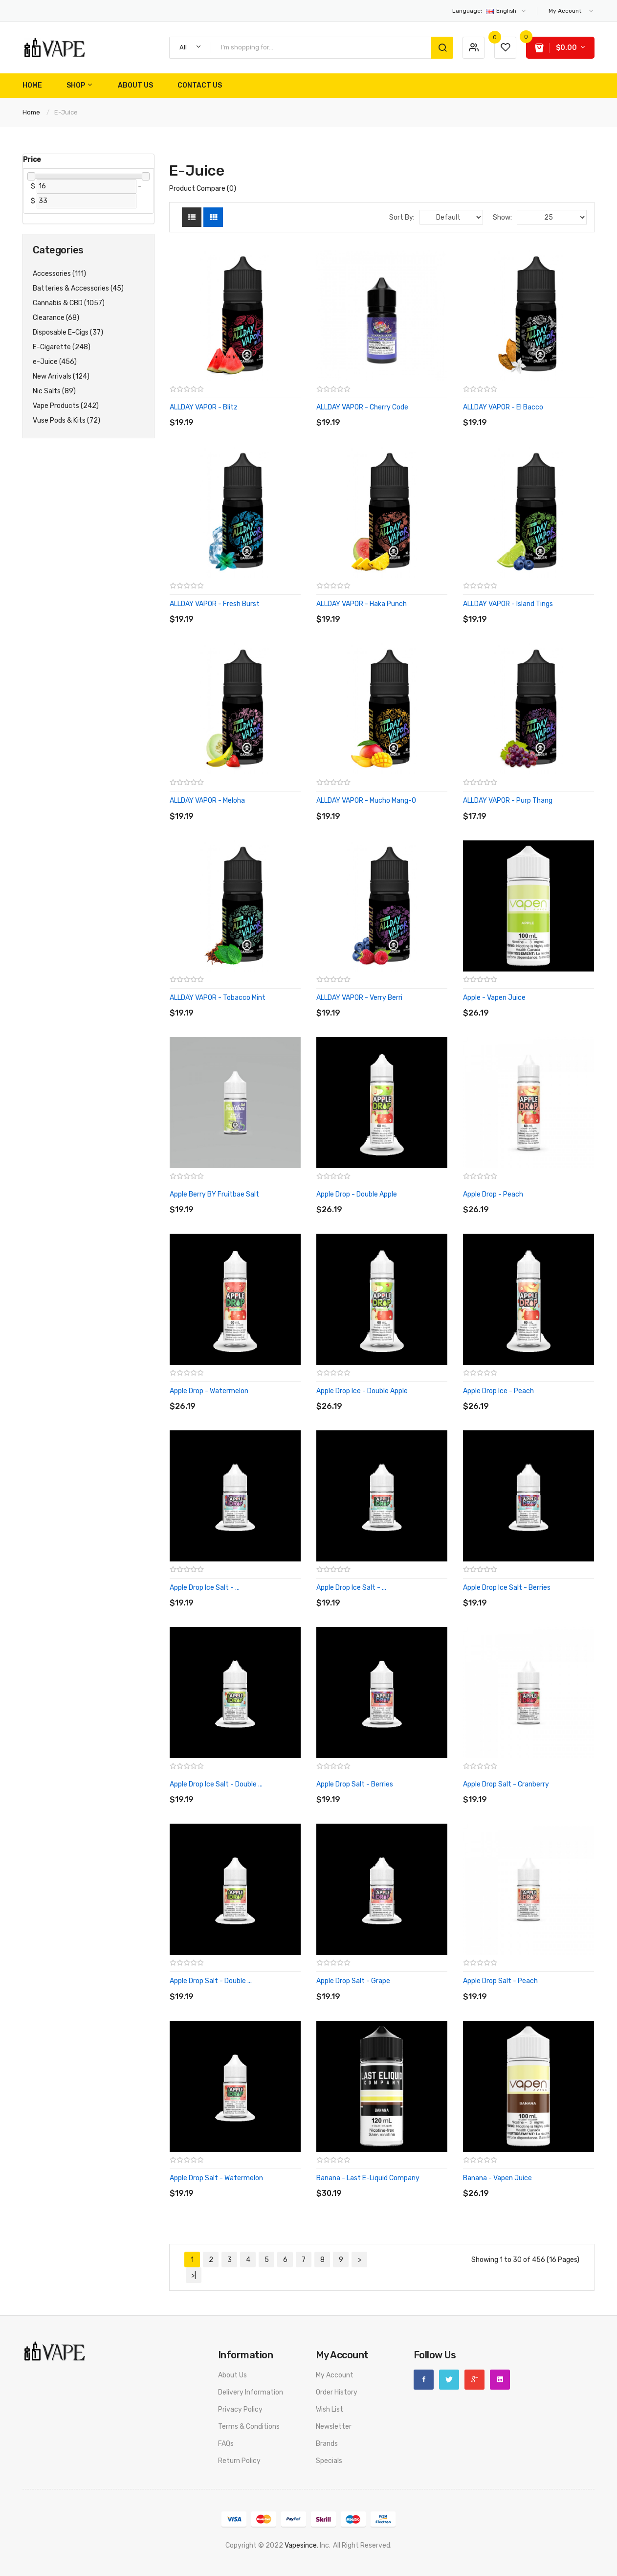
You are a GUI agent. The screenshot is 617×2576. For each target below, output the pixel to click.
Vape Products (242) (66, 406)
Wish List (329, 2409)
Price (32, 160)
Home (31, 112)
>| (193, 2275)
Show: (502, 217)
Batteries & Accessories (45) (78, 288)
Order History (336, 2392)
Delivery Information (250, 2392)
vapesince (301, 2545)
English (489, 10)
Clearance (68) (56, 318)
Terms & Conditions (249, 2426)
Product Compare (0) (202, 188)
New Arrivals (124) (61, 376)
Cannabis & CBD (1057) (69, 303)
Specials (329, 2461)
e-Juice (66, 112)
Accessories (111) (59, 274)
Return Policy (239, 2461)
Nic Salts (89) (54, 391)
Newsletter (334, 2426)
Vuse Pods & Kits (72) (66, 420)
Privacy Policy (240, 2409)
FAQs (226, 2444)
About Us (232, 2375)
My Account (334, 2375)
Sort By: (402, 217)
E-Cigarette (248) (61, 347)
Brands (327, 2444)
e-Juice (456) (55, 362)
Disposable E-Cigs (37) (68, 332)
